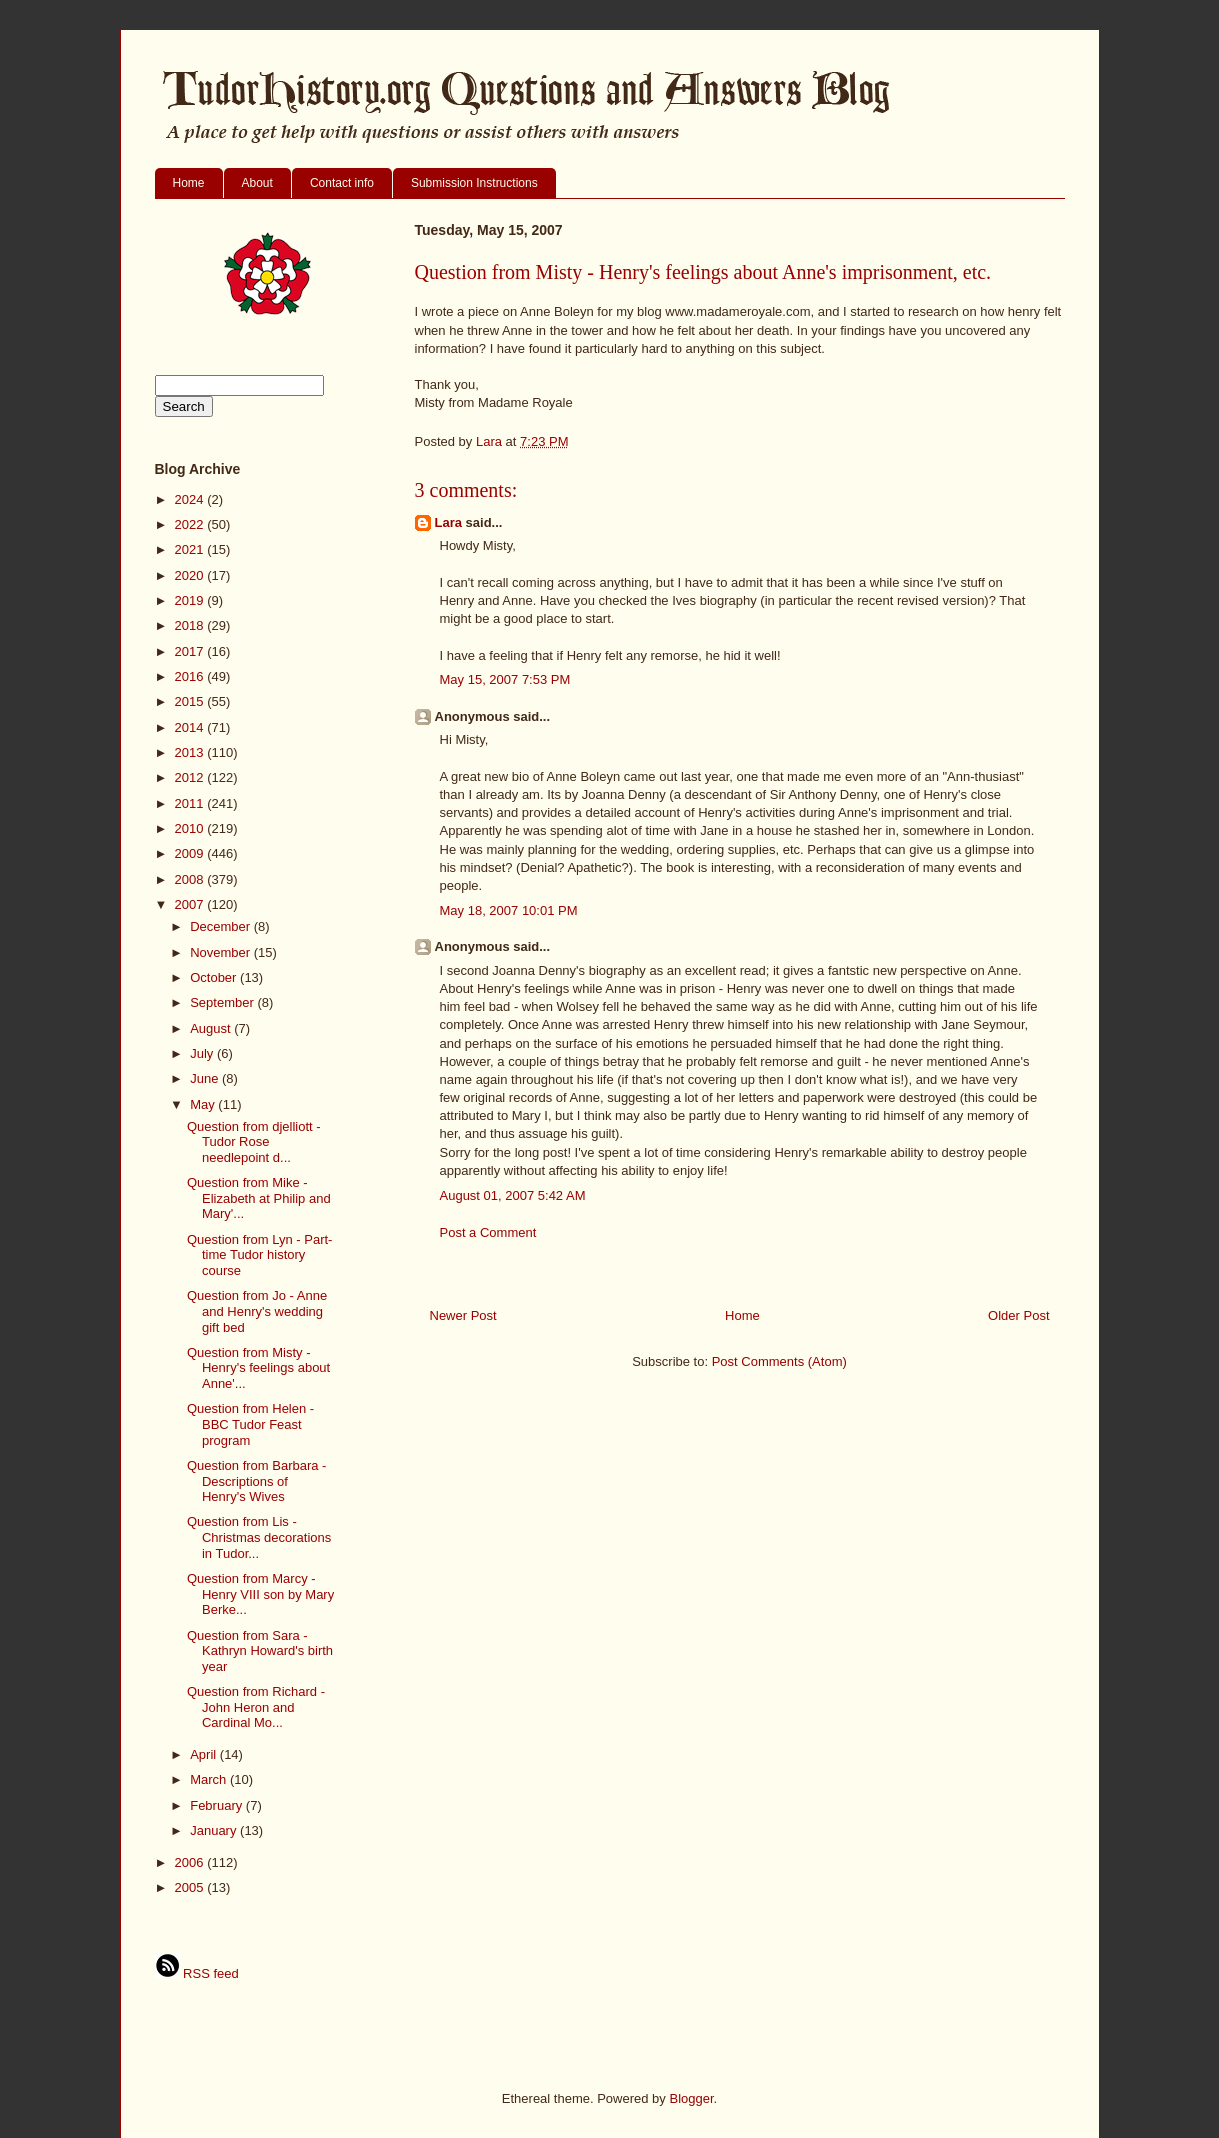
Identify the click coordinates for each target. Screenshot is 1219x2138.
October (215, 977)
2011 (191, 803)
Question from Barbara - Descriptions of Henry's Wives (256, 1481)
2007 (191, 904)
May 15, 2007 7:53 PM (505, 679)
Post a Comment (488, 1232)
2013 (191, 752)
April (205, 1754)
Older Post (1018, 1315)
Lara (448, 522)
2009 (191, 853)
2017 (191, 651)
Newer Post (463, 1315)
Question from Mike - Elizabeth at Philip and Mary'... (259, 1198)
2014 (191, 727)
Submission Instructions (474, 183)
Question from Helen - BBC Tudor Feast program (250, 1424)
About (257, 183)
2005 (191, 1887)
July (203, 1053)
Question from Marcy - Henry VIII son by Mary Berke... (260, 1594)
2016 (191, 676)
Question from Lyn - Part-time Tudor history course (259, 1255)
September (223, 1002)
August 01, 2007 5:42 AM (513, 1195)
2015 (191, 701)
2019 (191, 600)
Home (189, 183)
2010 (191, 828)
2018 (191, 625)
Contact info (342, 183)
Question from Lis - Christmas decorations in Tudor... (259, 1537)
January (215, 1830)
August (212, 1028)
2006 (191, 1862)
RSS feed (197, 1973)
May (204, 1104)
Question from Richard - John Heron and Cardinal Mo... (256, 1707)
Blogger (691, 2098)
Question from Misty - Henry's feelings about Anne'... (258, 1368)
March (210, 1779)
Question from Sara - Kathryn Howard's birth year (260, 1651)
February (218, 1805)
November (222, 952)
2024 (191, 499)
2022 (191, 524)
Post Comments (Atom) (779, 1361)
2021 (191, 549)
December (222, 926)
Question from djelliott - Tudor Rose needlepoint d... (254, 1142)
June (206, 1078)
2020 (191, 575)
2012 (191, 777)
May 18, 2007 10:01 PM (509, 910)
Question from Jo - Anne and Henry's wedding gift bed (257, 1311)
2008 (191, 879)
